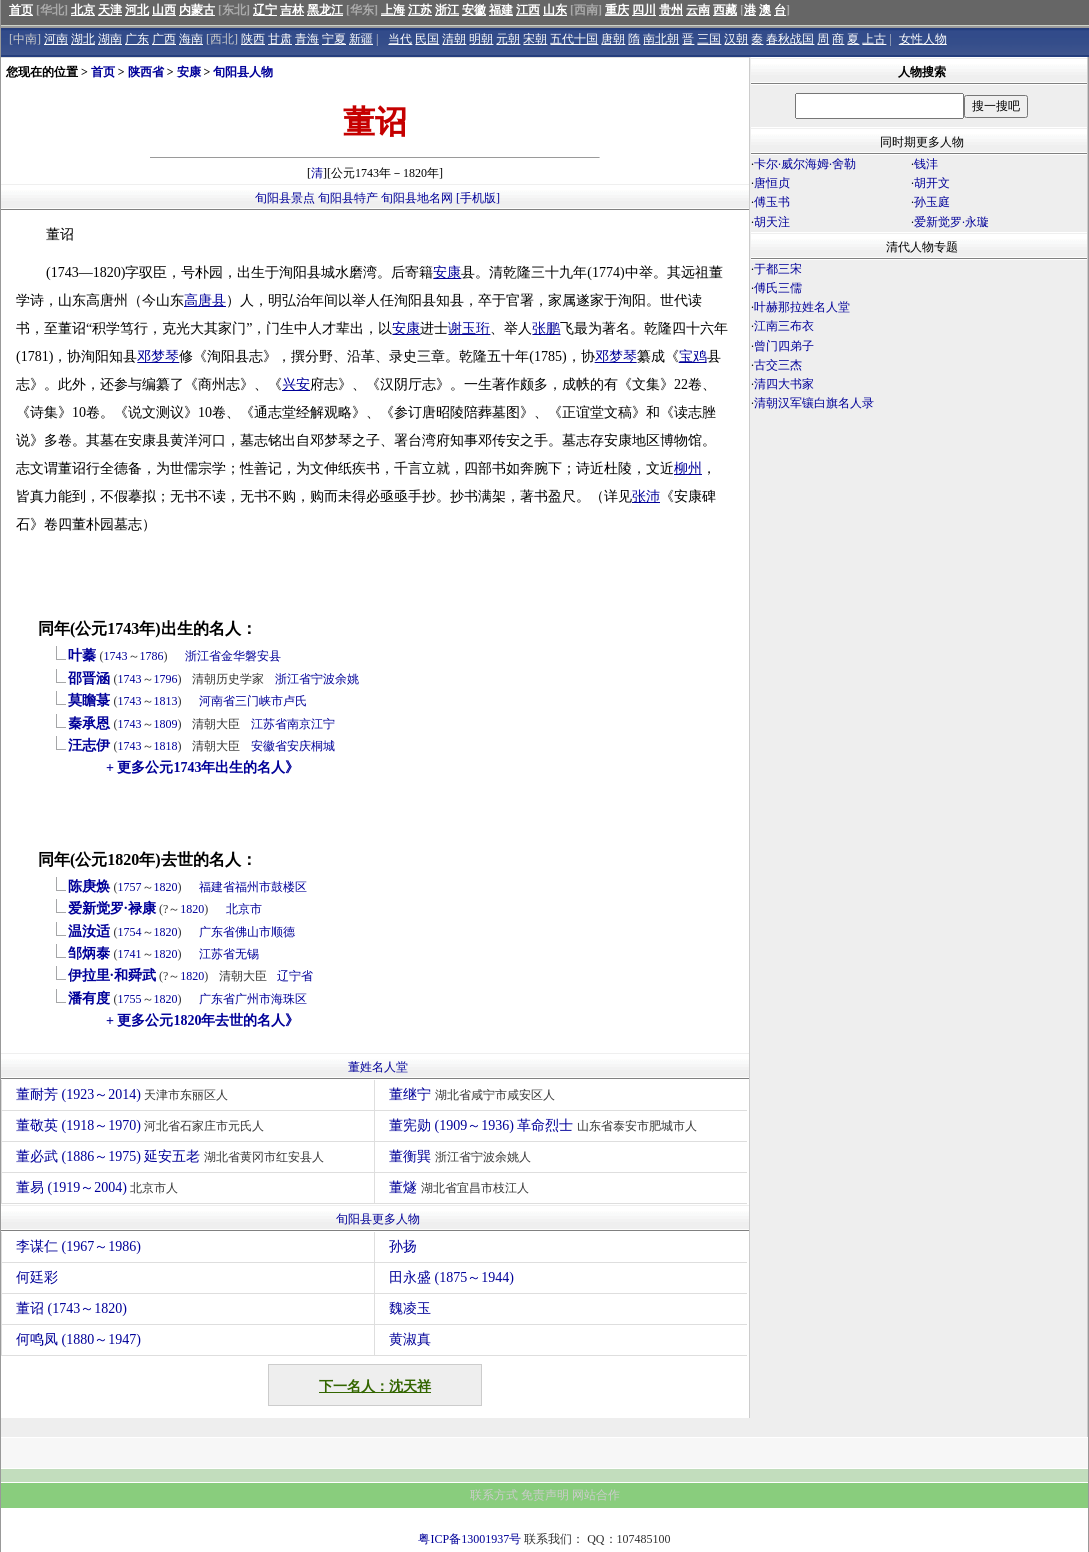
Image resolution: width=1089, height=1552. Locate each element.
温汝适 (89, 931)
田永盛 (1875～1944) (451, 1277)
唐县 (212, 300)
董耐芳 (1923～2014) (124, 1094)
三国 (709, 39)
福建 (501, 10)
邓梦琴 (158, 356)
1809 (166, 724)
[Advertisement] (919, 588)
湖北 (83, 39)
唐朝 (613, 39)
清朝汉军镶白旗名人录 (814, 403)
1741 (130, 954)
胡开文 (932, 183)
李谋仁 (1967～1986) (78, 1246)
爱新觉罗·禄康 (112, 908)
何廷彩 (37, 1277)
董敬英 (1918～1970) (142, 1125)
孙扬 (403, 1246)
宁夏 (334, 39)
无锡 (247, 954)
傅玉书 (772, 202)
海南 (191, 39)
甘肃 (280, 39)
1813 (166, 701)
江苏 (420, 10)
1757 (130, 887)
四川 (644, 10)
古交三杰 (778, 365)
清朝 (454, 39)
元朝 (508, 39)
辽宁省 (295, 976)
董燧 (461, 1187)
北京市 (244, 909)
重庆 (617, 10)
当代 (400, 39)
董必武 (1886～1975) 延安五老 (172, 1156)
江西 (528, 10)
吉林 (292, 10)
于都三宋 (778, 269)
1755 (130, 999)
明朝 (481, 39)
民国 (427, 39)
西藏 (725, 10)
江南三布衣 (784, 326)
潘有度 (89, 998)
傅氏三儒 (778, 288)
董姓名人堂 (378, 1067)
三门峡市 (259, 701)
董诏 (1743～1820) (71, 1308)
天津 (110, 10)
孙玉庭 (932, 202)
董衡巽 (462, 1156)
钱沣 (926, 164)
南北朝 (661, 39)
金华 (233, 656)
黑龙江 (325, 10)
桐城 (323, 746)
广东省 (217, 932)
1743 (116, 656)
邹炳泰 (89, 953)
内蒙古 (197, 10)
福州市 (253, 887)
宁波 (323, 679)
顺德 (283, 932)
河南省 (217, 701)
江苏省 (269, 724)
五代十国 (574, 39)
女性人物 (923, 39)
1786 (152, 656)
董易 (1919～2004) (99, 1187)
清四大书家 (784, 384)
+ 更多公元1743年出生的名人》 (202, 767)
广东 (137, 39)
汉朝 (736, 39)
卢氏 (295, 701)
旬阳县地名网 (417, 198)
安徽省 (269, 746)
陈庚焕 (89, 886)
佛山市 (253, 932)
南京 (299, 724)
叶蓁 (82, 655)
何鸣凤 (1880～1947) (78, 1339)
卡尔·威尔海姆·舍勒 (805, 164)
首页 (21, 10)
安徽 (474, 10)
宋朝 (535, 39)
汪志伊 (89, 745)
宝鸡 (693, 356)
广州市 (253, 999)
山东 (555, 10)
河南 (56, 39)
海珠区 (289, 999)
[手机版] (478, 198)
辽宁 (265, 10)
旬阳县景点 (285, 198)
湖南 (110, 39)
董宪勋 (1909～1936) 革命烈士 (545, 1125)
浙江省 (203, 656)
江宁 (323, 724)
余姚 (347, 679)
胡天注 (772, 222)
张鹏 (546, 328)
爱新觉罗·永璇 (951, 222)
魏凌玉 (410, 1308)
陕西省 (146, 72)
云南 (698, 10)
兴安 (296, 384)
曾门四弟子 (784, 346)
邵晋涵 (89, 678)
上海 (393, 10)
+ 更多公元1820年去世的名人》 (202, 1020)
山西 (164, 10)
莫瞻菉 (89, 700)
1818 (166, 746)
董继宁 (474, 1094)
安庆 (299, 746)
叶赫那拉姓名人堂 (802, 307)
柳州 (688, 468)
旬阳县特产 (348, 198)
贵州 (671, 10)
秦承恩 (89, 723)
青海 (307, 39)
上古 (874, 39)
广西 (164, 39)
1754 (130, 932)
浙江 (447, 10)
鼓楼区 (289, 887)
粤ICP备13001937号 (469, 1539)
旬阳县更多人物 (378, 1219)
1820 (166, 887)
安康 (189, 72)
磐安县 (263, 656)
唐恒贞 (772, 183)
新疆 (361, 39)
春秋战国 (790, 39)
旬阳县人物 (243, 72)
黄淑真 (410, 1339)
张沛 (646, 496)
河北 (137, 10)
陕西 (253, 39)
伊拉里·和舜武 (112, 975)
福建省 (217, 887)
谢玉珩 (469, 328)
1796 (166, 679)
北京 (83, 10)
